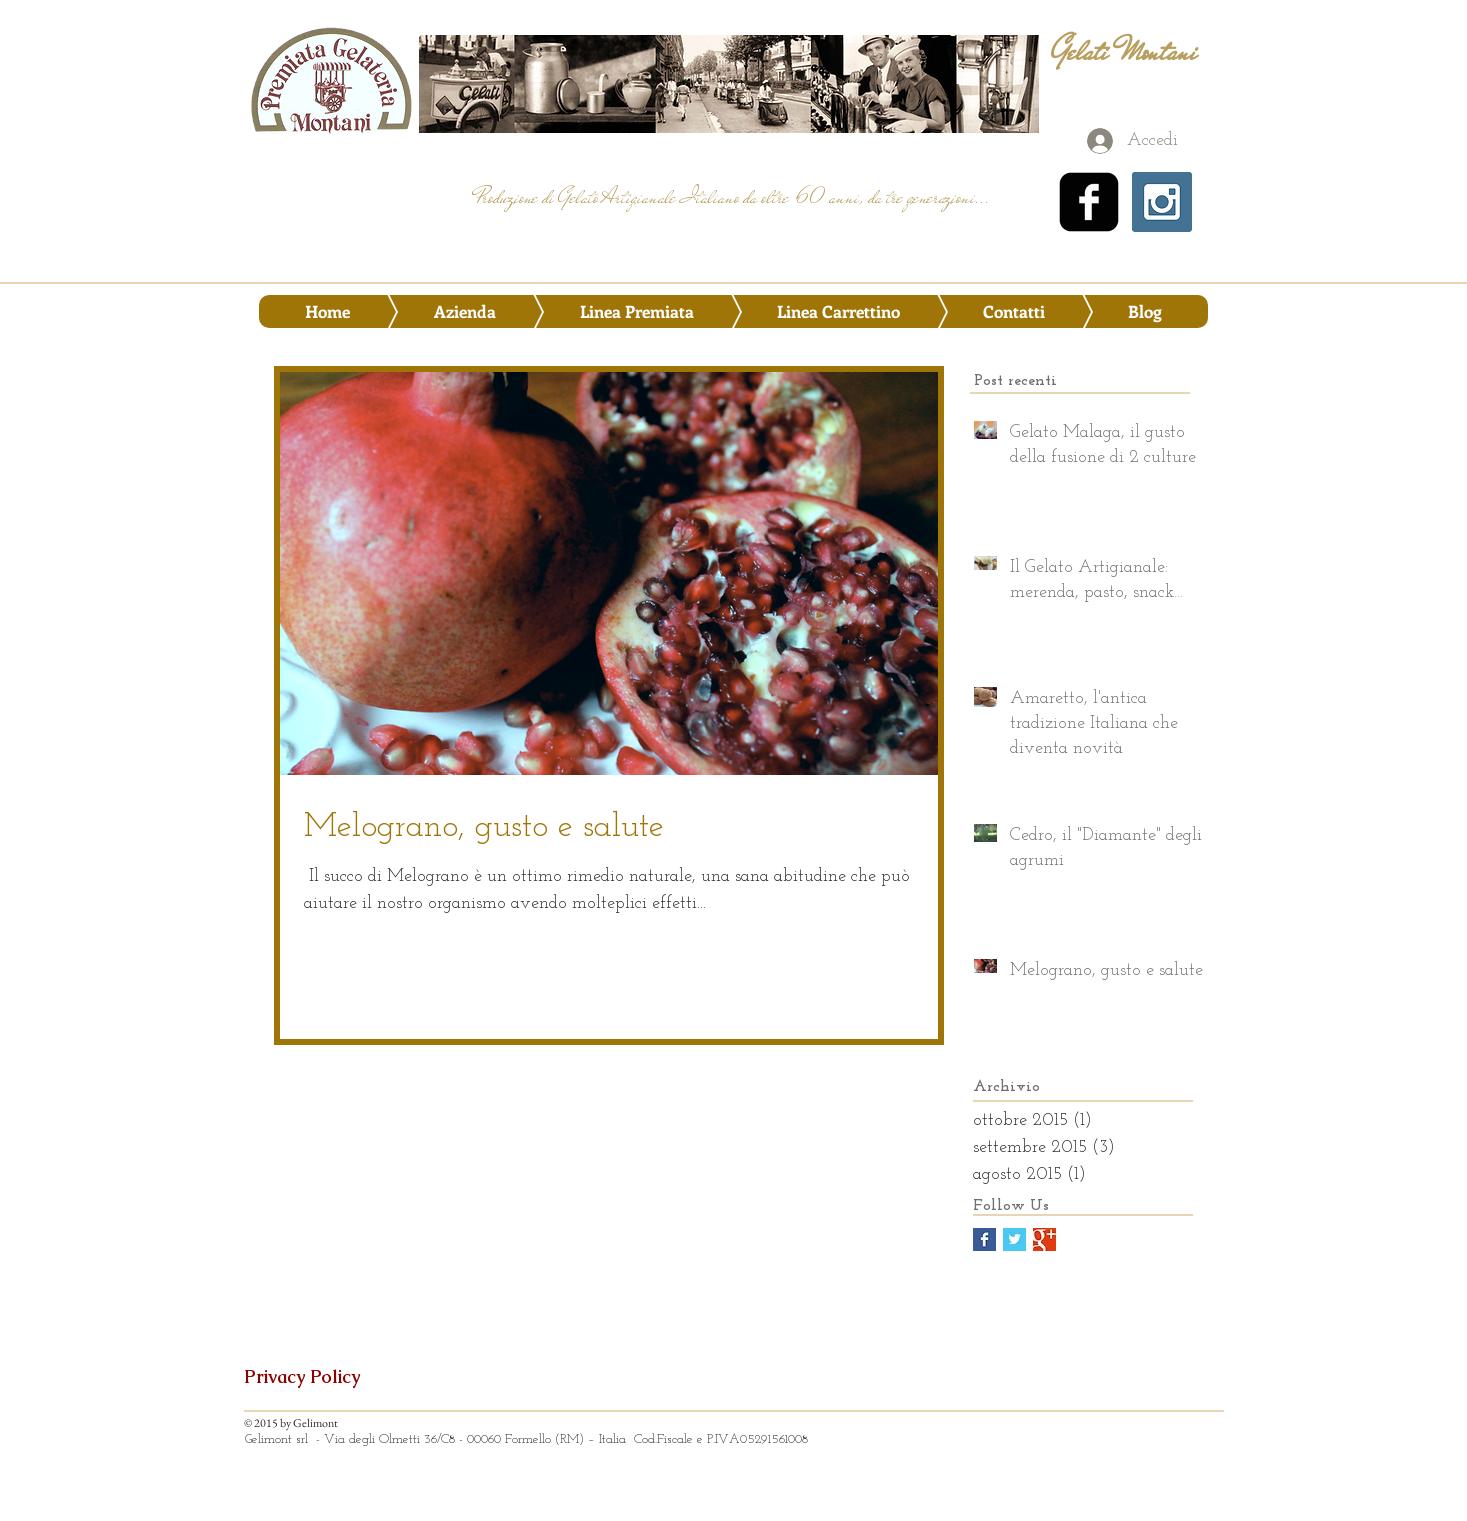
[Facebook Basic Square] (984, 1239)
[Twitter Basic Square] (1014, 1239)
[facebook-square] (1089, 202)
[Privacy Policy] (315, 1377)
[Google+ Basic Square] (1044, 1239)
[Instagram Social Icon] (1162, 202)
